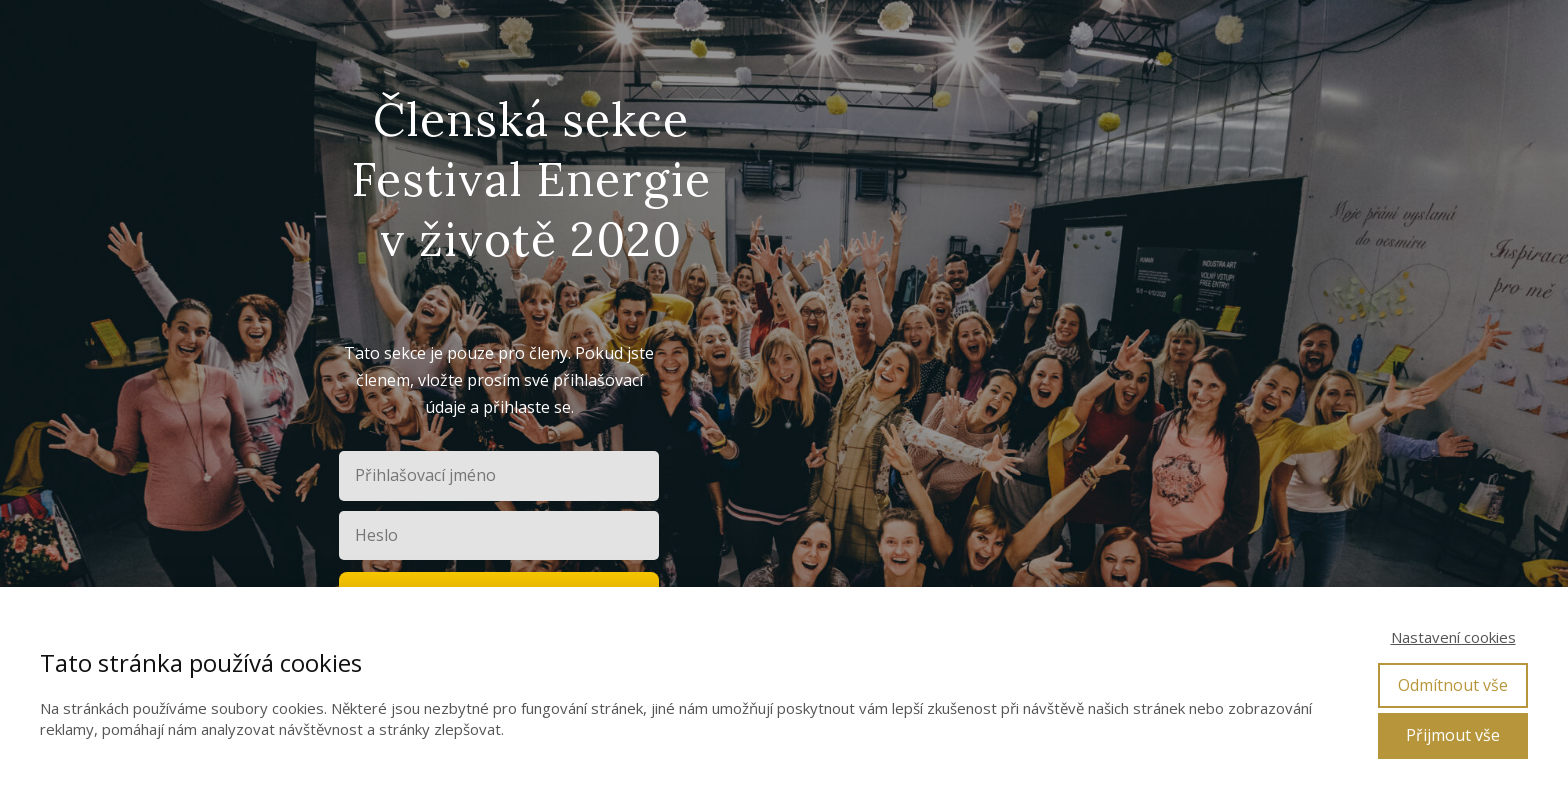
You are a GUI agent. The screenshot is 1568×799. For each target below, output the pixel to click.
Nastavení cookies (1453, 637)
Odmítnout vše (1453, 685)
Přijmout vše (1453, 735)
